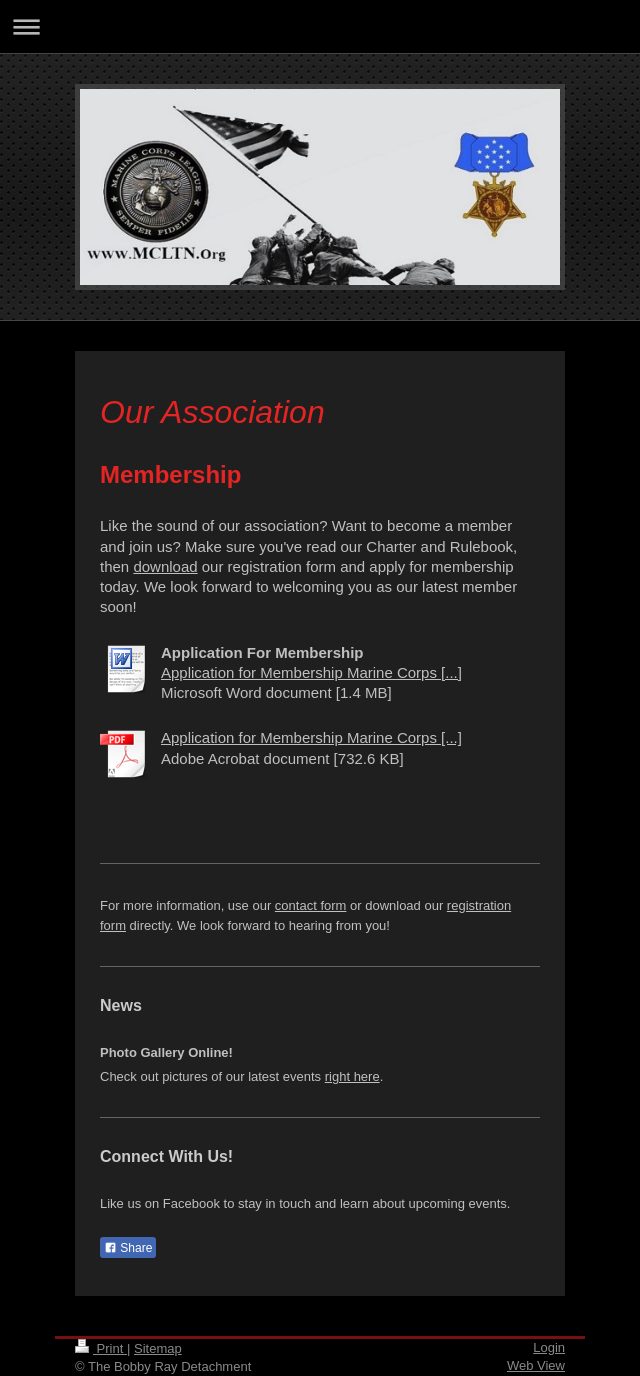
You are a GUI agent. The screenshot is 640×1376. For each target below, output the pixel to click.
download (165, 566)
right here (352, 1076)
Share (128, 1248)
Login (549, 1347)
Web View (536, 1365)
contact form (311, 905)
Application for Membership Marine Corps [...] (311, 672)
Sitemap (158, 1348)
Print (101, 1348)
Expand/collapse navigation (320, 26)
